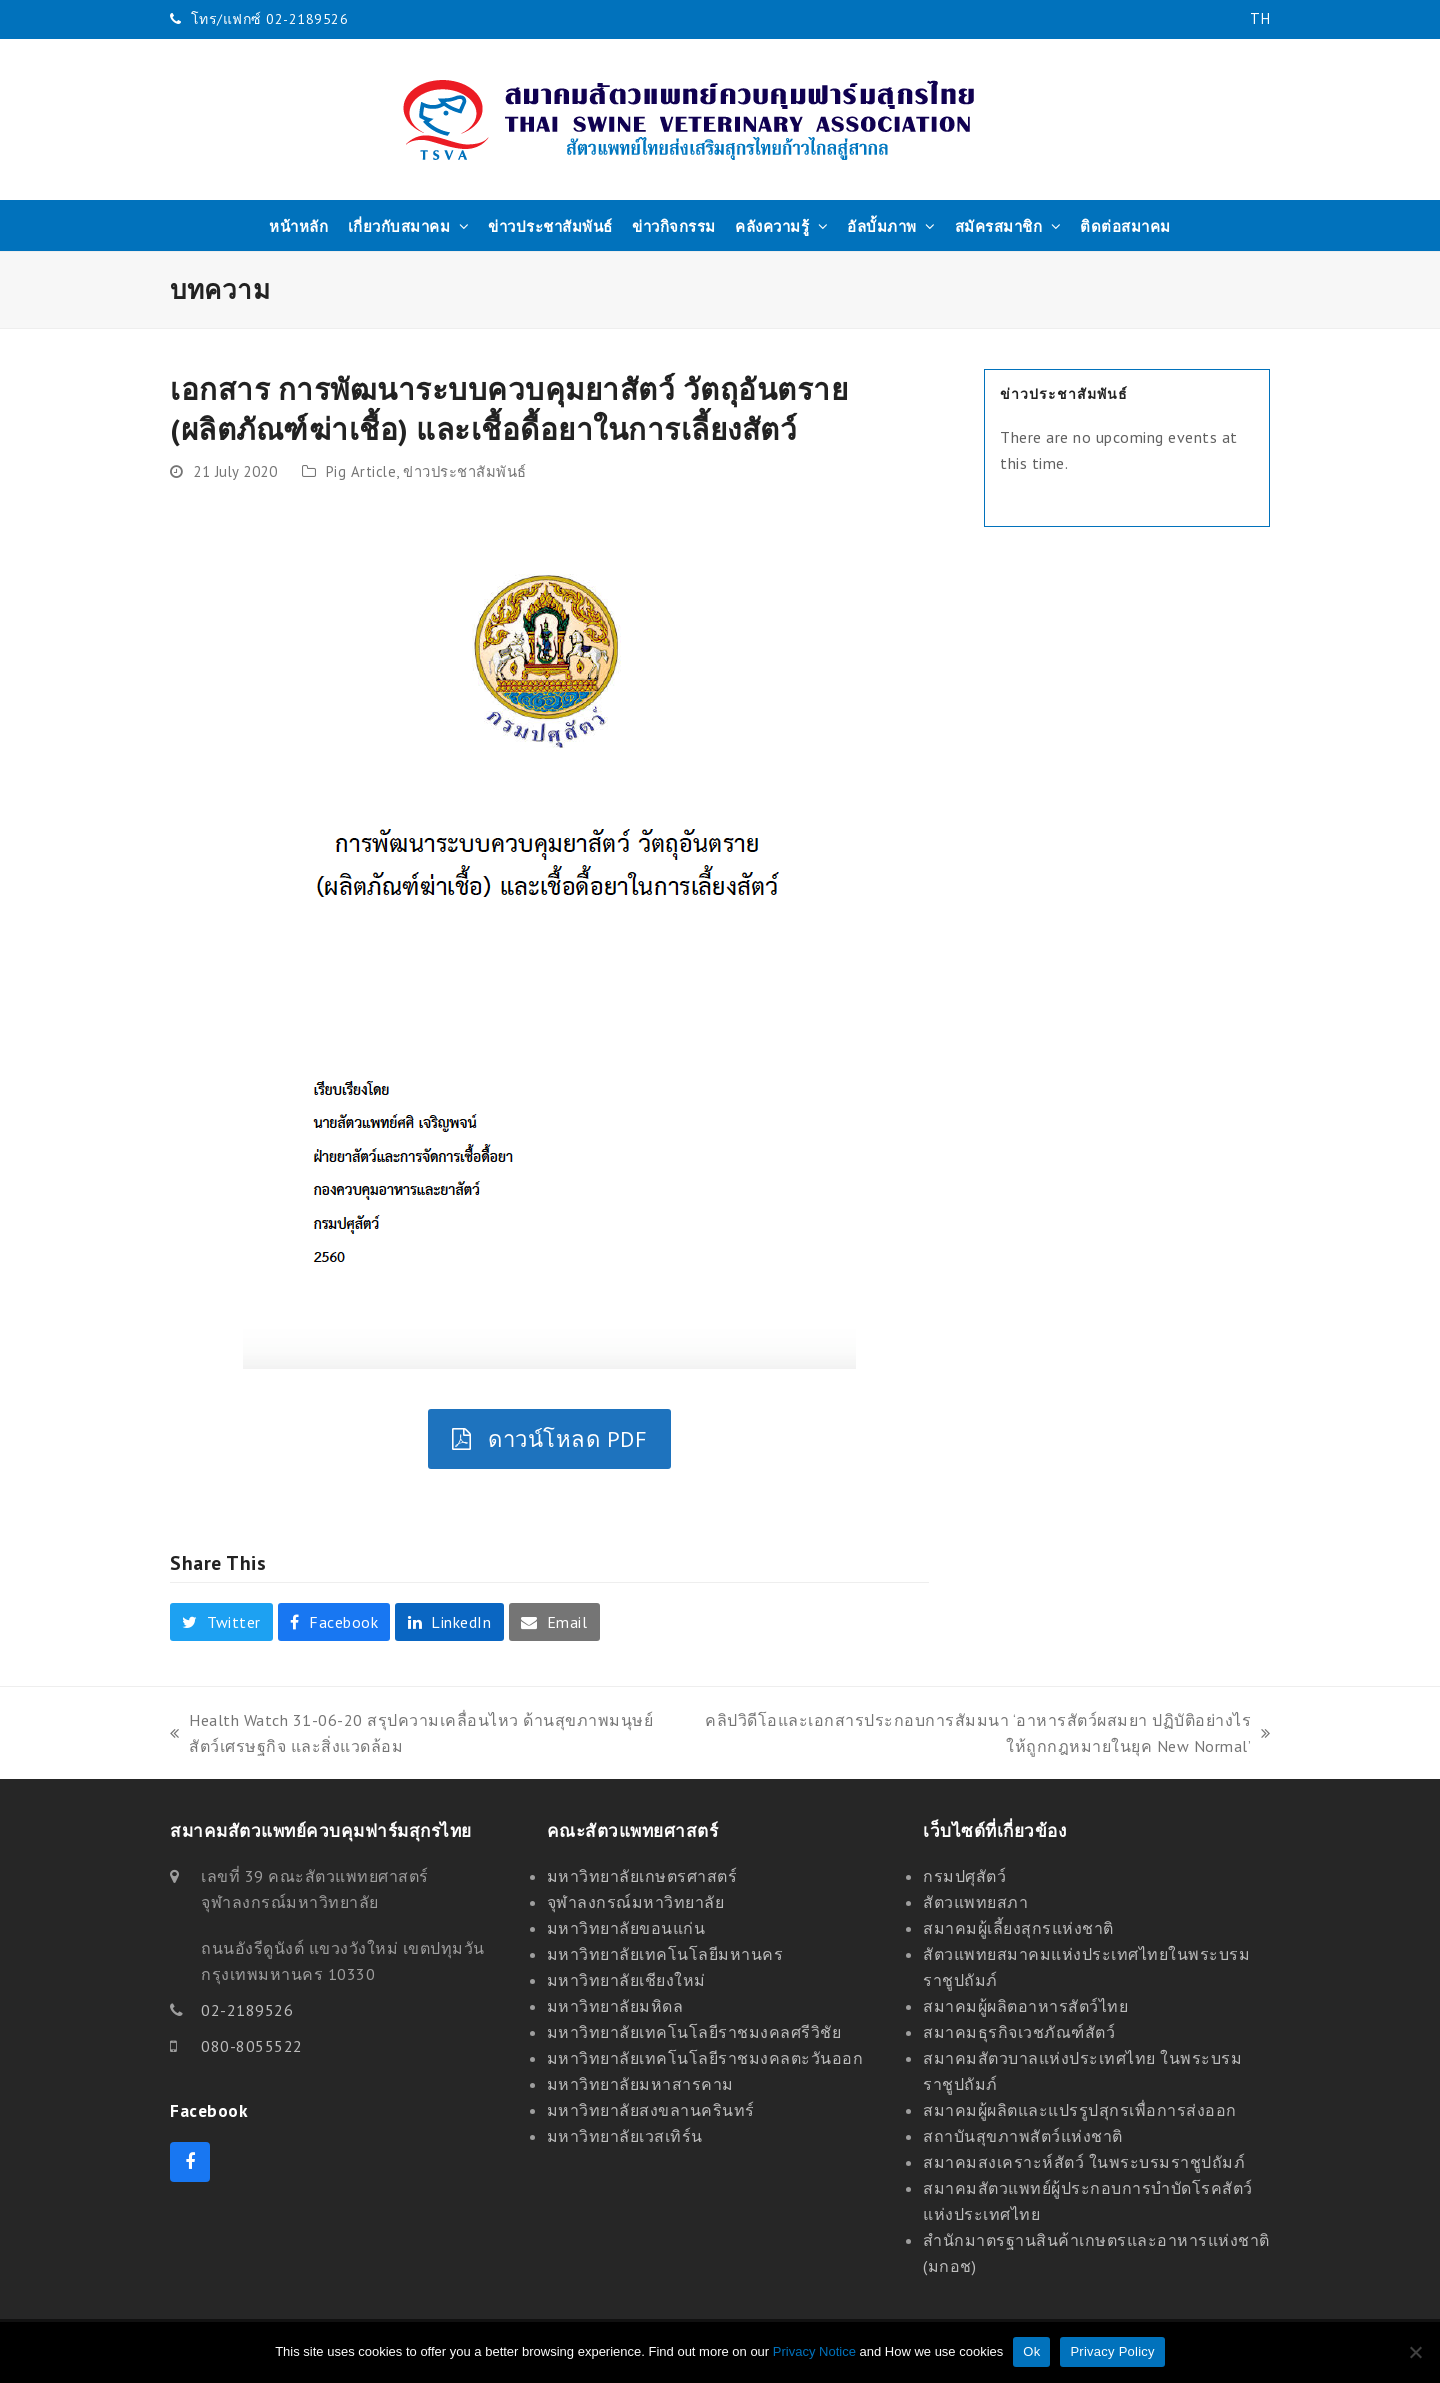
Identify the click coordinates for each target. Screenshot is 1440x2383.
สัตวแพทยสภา (975, 1902)
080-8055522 (252, 2046)
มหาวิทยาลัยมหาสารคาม (640, 2084)
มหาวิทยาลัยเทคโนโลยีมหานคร (665, 1954)
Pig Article (361, 471)
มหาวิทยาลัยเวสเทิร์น (625, 2136)
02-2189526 (247, 2010)
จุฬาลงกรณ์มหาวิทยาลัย (636, 1902)
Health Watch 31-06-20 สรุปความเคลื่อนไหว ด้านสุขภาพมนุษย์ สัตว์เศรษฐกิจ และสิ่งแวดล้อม (411, 1734)
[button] (221, 1622)
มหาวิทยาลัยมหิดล (615, 2006)
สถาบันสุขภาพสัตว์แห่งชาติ (1023, 2136)
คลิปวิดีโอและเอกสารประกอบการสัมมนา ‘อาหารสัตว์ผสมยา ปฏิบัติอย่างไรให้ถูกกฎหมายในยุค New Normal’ (980, 1734)
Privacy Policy (1112, 2351)
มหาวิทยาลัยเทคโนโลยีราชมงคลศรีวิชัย (694, 2032)
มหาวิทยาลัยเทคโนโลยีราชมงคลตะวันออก (705, 2058)
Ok (1031, 2351)
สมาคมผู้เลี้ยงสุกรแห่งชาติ (1018, 1928)
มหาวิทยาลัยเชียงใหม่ (626, 1980)
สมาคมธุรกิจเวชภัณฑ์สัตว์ (1019, 2032)
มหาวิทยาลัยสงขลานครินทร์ (651, 2110)
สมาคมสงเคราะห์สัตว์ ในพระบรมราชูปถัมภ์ (1084, 2162)
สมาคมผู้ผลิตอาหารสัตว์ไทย (1025, 2006)
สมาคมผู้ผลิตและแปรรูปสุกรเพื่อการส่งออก (1080, 2110)
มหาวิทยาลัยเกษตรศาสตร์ (642, 1876)
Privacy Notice (814, 2351)
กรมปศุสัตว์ (964, 1876)
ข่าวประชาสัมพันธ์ (465, 471)
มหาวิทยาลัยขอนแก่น (626, 1928)
